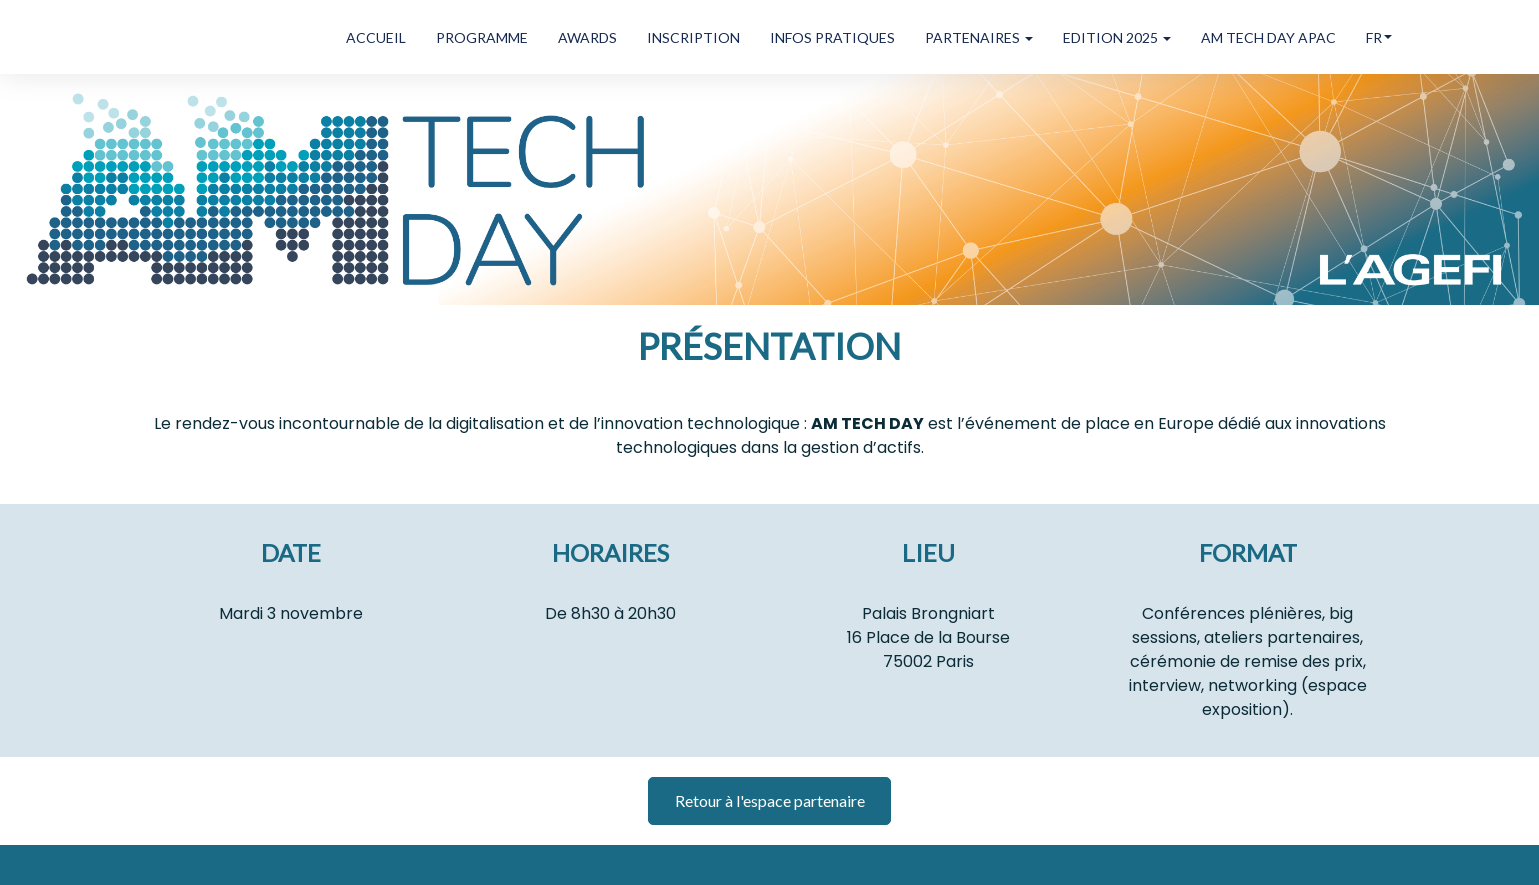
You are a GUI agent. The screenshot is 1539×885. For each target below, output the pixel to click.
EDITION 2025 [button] (1117, 37)
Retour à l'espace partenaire (770, 800)
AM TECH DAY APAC (1268, 37)
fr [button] (1379, 37)
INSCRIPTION (693, 37)
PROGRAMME (482, 37)
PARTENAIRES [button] (979, 37)
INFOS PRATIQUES (832, 37)
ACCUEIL (376, 37)
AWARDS (587, 37)
